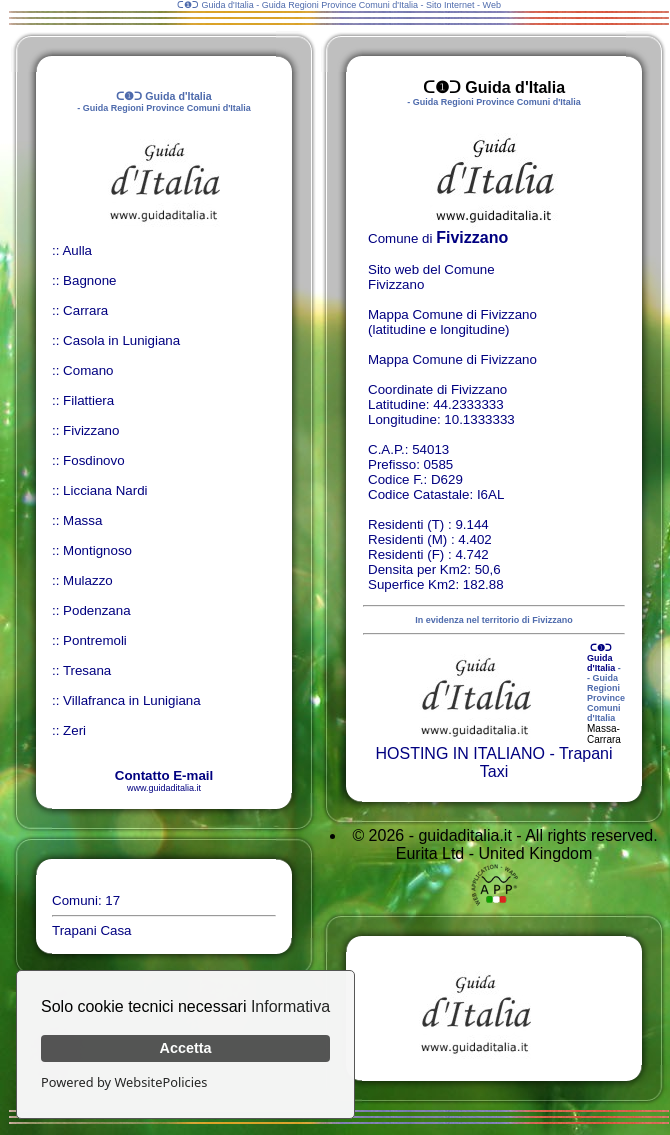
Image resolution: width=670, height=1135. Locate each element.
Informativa (290, 1006)
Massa (82, 520)
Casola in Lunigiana (121, 340)
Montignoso (97, 550)
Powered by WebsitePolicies (124, 1082)
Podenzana (96, 610)
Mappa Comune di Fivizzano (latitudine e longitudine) (452, 322)
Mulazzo (88, 580)
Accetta (186, 1048)
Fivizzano (91, 430)
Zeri (74, 730)
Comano (88, 370)
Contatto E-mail (164, 775)
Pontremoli (95, 640)
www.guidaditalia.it (164, 788)
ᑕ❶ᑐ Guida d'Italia (601, 658)
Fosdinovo (94, 460)
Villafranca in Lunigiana (132, 700)
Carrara (85, 310)
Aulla (77, 250)
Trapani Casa (92, 930)
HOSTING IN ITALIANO (460, 753)
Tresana (87, 670)
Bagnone (89, 280)
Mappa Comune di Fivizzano (452, 359)
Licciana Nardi (105, 490)
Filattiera (88, 400)
